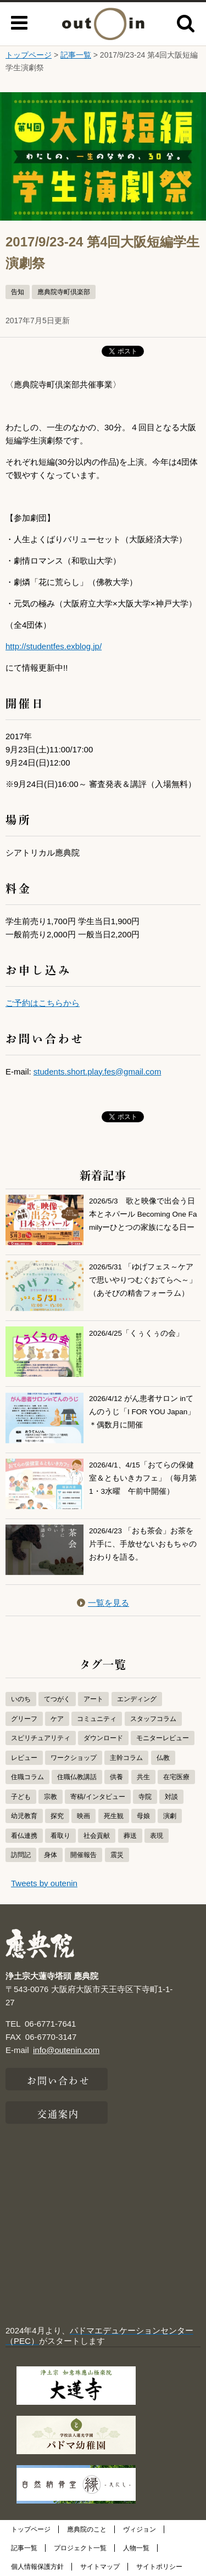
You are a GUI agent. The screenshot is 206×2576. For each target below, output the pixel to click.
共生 (143, 1777)
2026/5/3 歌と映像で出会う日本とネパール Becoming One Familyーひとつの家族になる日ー (143, 1214)
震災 (117, 1855)
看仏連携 (24, 1836)
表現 (156, 1836)
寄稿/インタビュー (97, 1797)
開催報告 (83, 1855)
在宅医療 (176, 1777)
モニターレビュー (162, 1738)
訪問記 (21, 1855)
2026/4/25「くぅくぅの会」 (136, 1333)
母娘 (143, 1816)
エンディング (137, 1699)
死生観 (114, 1816)
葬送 (130, 1836)
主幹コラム (126, 1758)
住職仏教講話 (77, 1777)
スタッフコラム (153, 1719)
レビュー (24, 1758)
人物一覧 (136, 2548)
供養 (116, 1777)
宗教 (50, 1797)
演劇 (169, 1816)
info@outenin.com (66, 2050)
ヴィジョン (139, 2529)
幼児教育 (24, 1816)
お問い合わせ (58, 2079)
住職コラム (27, 1777)
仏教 (163, 1758)
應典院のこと (87, 2529)
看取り (60, 1836)
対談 (171, 1797)
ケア (57, 1719)
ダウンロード (103, 1738)
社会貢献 (96, 1836)
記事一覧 (75, 54)
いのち (21, 1699)
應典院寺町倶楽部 (63, 292)
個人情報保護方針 (37, 2567)
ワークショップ (74, 1758)
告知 (17, 292)
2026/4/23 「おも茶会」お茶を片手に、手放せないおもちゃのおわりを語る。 (143, 1544)
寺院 (145, 1797)
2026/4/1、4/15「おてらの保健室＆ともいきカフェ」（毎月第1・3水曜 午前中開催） (143, 1478)
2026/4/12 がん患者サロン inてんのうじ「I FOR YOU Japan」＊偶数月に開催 (142, 1412)
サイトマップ (100, 2567)
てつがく (57, 1699)
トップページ (28, 54)
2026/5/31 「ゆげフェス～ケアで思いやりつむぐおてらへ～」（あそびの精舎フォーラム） (143, 1280)
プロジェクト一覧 (80, 2548)
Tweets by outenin (44, 1883)
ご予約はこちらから (42, 1003)
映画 (83, 1816)
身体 (50, 1855)
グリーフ (24, 1719)
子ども (21, 1797)
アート (93, 1699)
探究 (57, 1816)
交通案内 (58, 2113)
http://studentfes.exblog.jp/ (53, 646)
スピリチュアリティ (40, 1738)
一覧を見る (103, 1602)
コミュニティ (96, 1719)
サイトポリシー (159, 2567)
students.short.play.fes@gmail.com (98, 1071)
